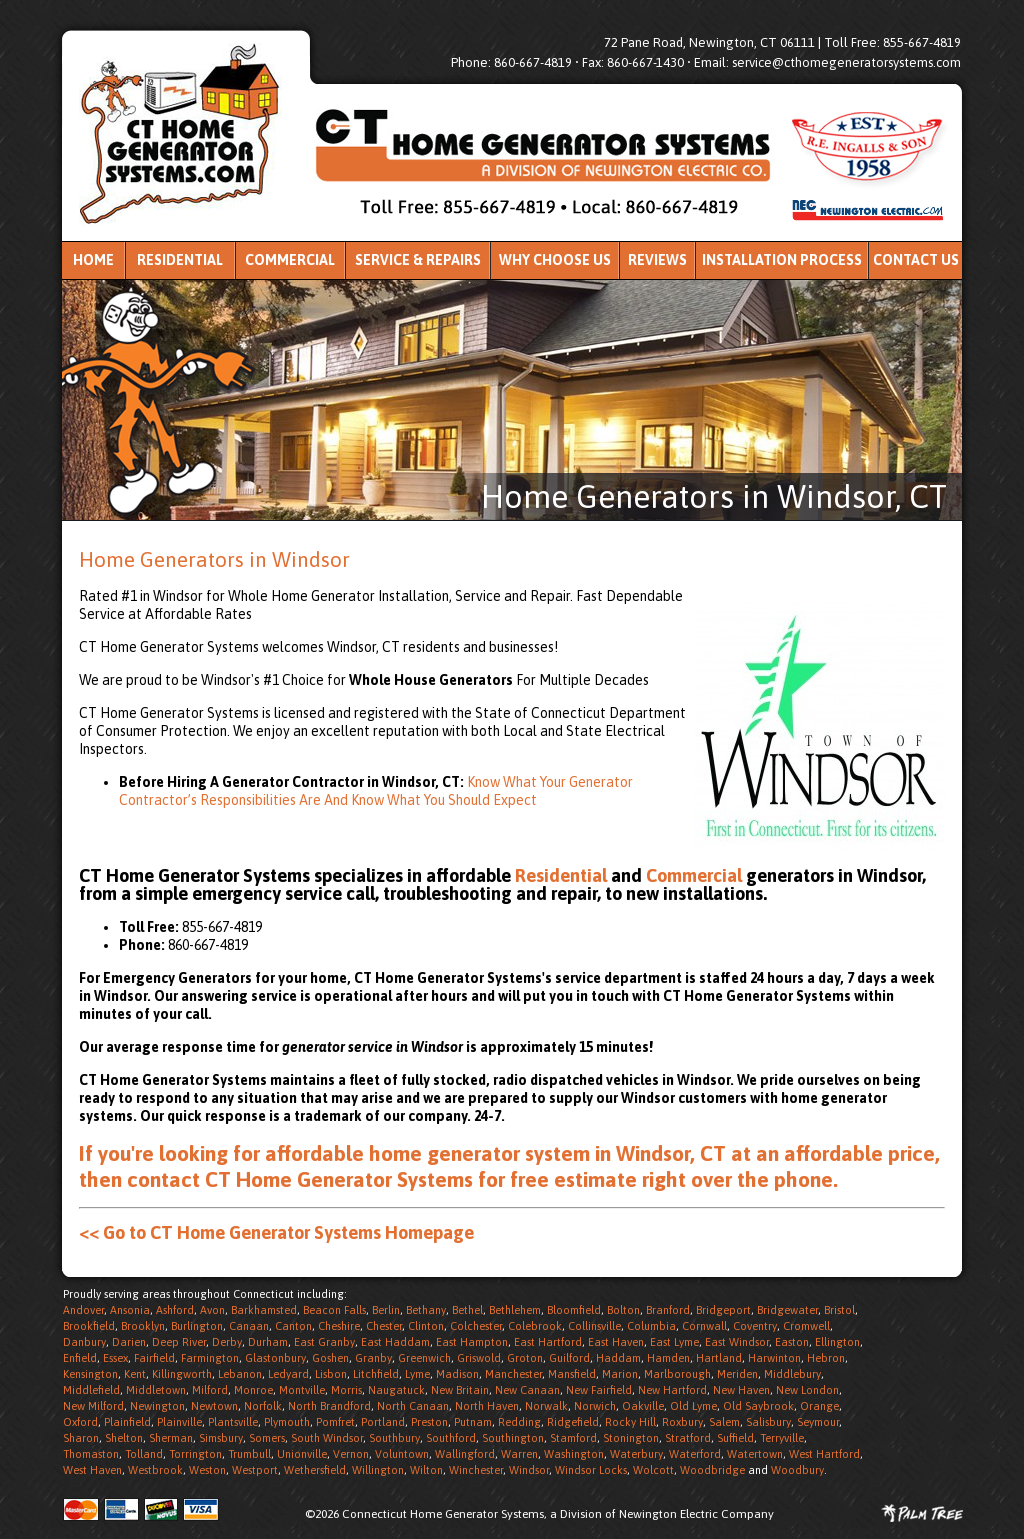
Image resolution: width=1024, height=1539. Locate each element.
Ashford (175, 1310)
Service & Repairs (418, 260)
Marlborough (677, 1374)
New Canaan (527, 1390)
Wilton (426, 1470)
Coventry (755, 1326)
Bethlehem (515, 1310)
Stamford (573, 1438)
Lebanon (240, 1374)
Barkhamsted (264, 1310)
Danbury (84, 1342)
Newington (157, 1406)
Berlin (386, 1310)
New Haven (741, 1390)
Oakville (643, 1406)
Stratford (688, 1438)
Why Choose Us (555, 260)
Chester (384, 1326)
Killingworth (182, 1374)
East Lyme (674, 1342)
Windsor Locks (591, 1470)
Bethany (426, 1310)
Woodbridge (712, 1470)
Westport (255, 1470)
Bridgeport (723, 1310)
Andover (83, 1310)
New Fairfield (599, 1390)
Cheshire (339, 1326)
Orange (819, 1406)
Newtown (214, 1406)
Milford (210, 1390)
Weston (207, 1470)
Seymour (818, 1422)
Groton (525, 1358)
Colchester (476, 1326)
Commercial (290, 260)
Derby (227, 1342)
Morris (346, 1390)
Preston (429, 1422)
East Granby (324, 1342)
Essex (115, 1358)
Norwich (595, 1406)
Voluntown (402, 1454)
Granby (373, 1358)
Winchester (476, 1470)
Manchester (513, 1374)
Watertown (755, 1454)
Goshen (330, 1358)
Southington (513, 1438)
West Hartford (824, 1454)
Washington (574, 1454)
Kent (135, 1374)
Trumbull (249, 1454)
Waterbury (636, 1454)
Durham (268, 1342)
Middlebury (792, 1374)
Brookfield (89, 1326)
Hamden (668, 1358)
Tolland (144, 1454)
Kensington (90, 1374)
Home (93, 260)
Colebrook (535, 1326)
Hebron (826, 1358)
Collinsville (594, 1326)
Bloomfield (574, 1310)
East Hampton (472, 1342)
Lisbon (331, 1374)
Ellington (837, 1342)
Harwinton (774, 1358)
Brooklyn (143, 1326)
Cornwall (704, 1326)
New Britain (460, 1390)
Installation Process (782, 260)
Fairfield (154, 1358)
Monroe (253, 1390)
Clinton (426, 1326)
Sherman (171, 1438)
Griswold (479, 1358)
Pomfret (335, 1422)
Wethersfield (315, 1470)
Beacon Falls (334, 1310)
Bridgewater (787, 1310)
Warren (519, 1454)
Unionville (302, 1454)
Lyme (417, 1374)
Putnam (473, 1422)
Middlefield (91, 1390)
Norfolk (263, 1406)
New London (807, 1390)
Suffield (735, 1438)
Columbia (651, 1326)
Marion (620, 1374)
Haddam (618, 1358)
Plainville (179, 1422)
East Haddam (395, 1342)
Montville (302, 1390)
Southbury (394, 1438)
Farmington (210, 1358)
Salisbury (768, 1422)
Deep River (179, 1342)
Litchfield (376, 1374)
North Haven (487, 1406)
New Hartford (672, 1390)
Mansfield (572, 1374)
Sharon (81, 1438)
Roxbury (682, 1422)
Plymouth (287, 1422)
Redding (519, 1422)
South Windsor (327, 1438)
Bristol (839, 1310)
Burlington (197, 1326)
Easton (792, 1342)
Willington (378, 1470)
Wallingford (465, 1454)
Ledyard (288, 1374)
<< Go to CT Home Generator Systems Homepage (276, 1232)
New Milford (93, 1406)
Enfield (80, 1358)
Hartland (719, 1358)
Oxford (80, 1422)
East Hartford (548, 1342)
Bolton (623, 1310)
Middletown (156, 1390)
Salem (724, 1422)
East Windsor (737, 1342)
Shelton (124, 1438)
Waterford (695, 1454)
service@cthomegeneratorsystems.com (846, 62)
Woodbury (797, 1470)
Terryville (782, 1438)
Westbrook (155, 1470)
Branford (668, 1310)
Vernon (351, 1454)
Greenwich (424, 1358)
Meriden (737, 1374)
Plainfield (127, 1422)
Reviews (657, 260)
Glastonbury (275, 1358)
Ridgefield (573, 1422)
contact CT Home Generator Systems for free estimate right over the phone (480, 1179)
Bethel (467, 1310)
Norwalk (546, 1406)
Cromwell (806, 1326)
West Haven (92, 1470)
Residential (180, 260)
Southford (451, 1438)
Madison (457, 1374)
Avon (212, 1310)
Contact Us (916, 260)
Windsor (529, 1470)
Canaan (249, 1326)
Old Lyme (693, 1406)
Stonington (631, 1438)
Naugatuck (396, 1390)
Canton (293, 1326)
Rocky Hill (630, 1422)
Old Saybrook (758, 1406)
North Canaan (413, 1406)
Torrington (195, 1454)
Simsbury (221, 1438)
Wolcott (653, 1470)
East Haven (616, 1342)
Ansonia (130, 1310)
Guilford (569, 1358)
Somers (267, 1438)
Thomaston (91, 1454)
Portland (383, 1422)
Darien (129, 1342)
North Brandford (329, 1406)
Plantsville (233, 1422)
